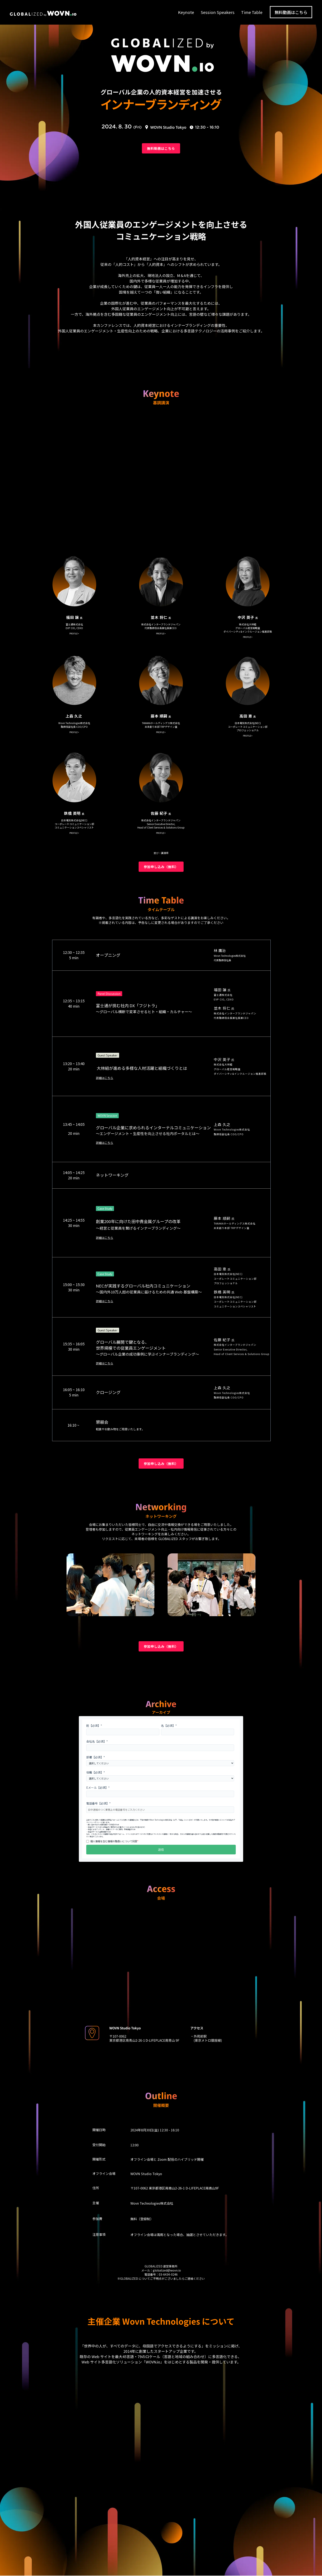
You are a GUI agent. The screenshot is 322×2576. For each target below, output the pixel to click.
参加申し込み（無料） (161, 866)
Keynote (186, 12)
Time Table (251, 12)
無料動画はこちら (161, 148)
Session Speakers (218, 12)
